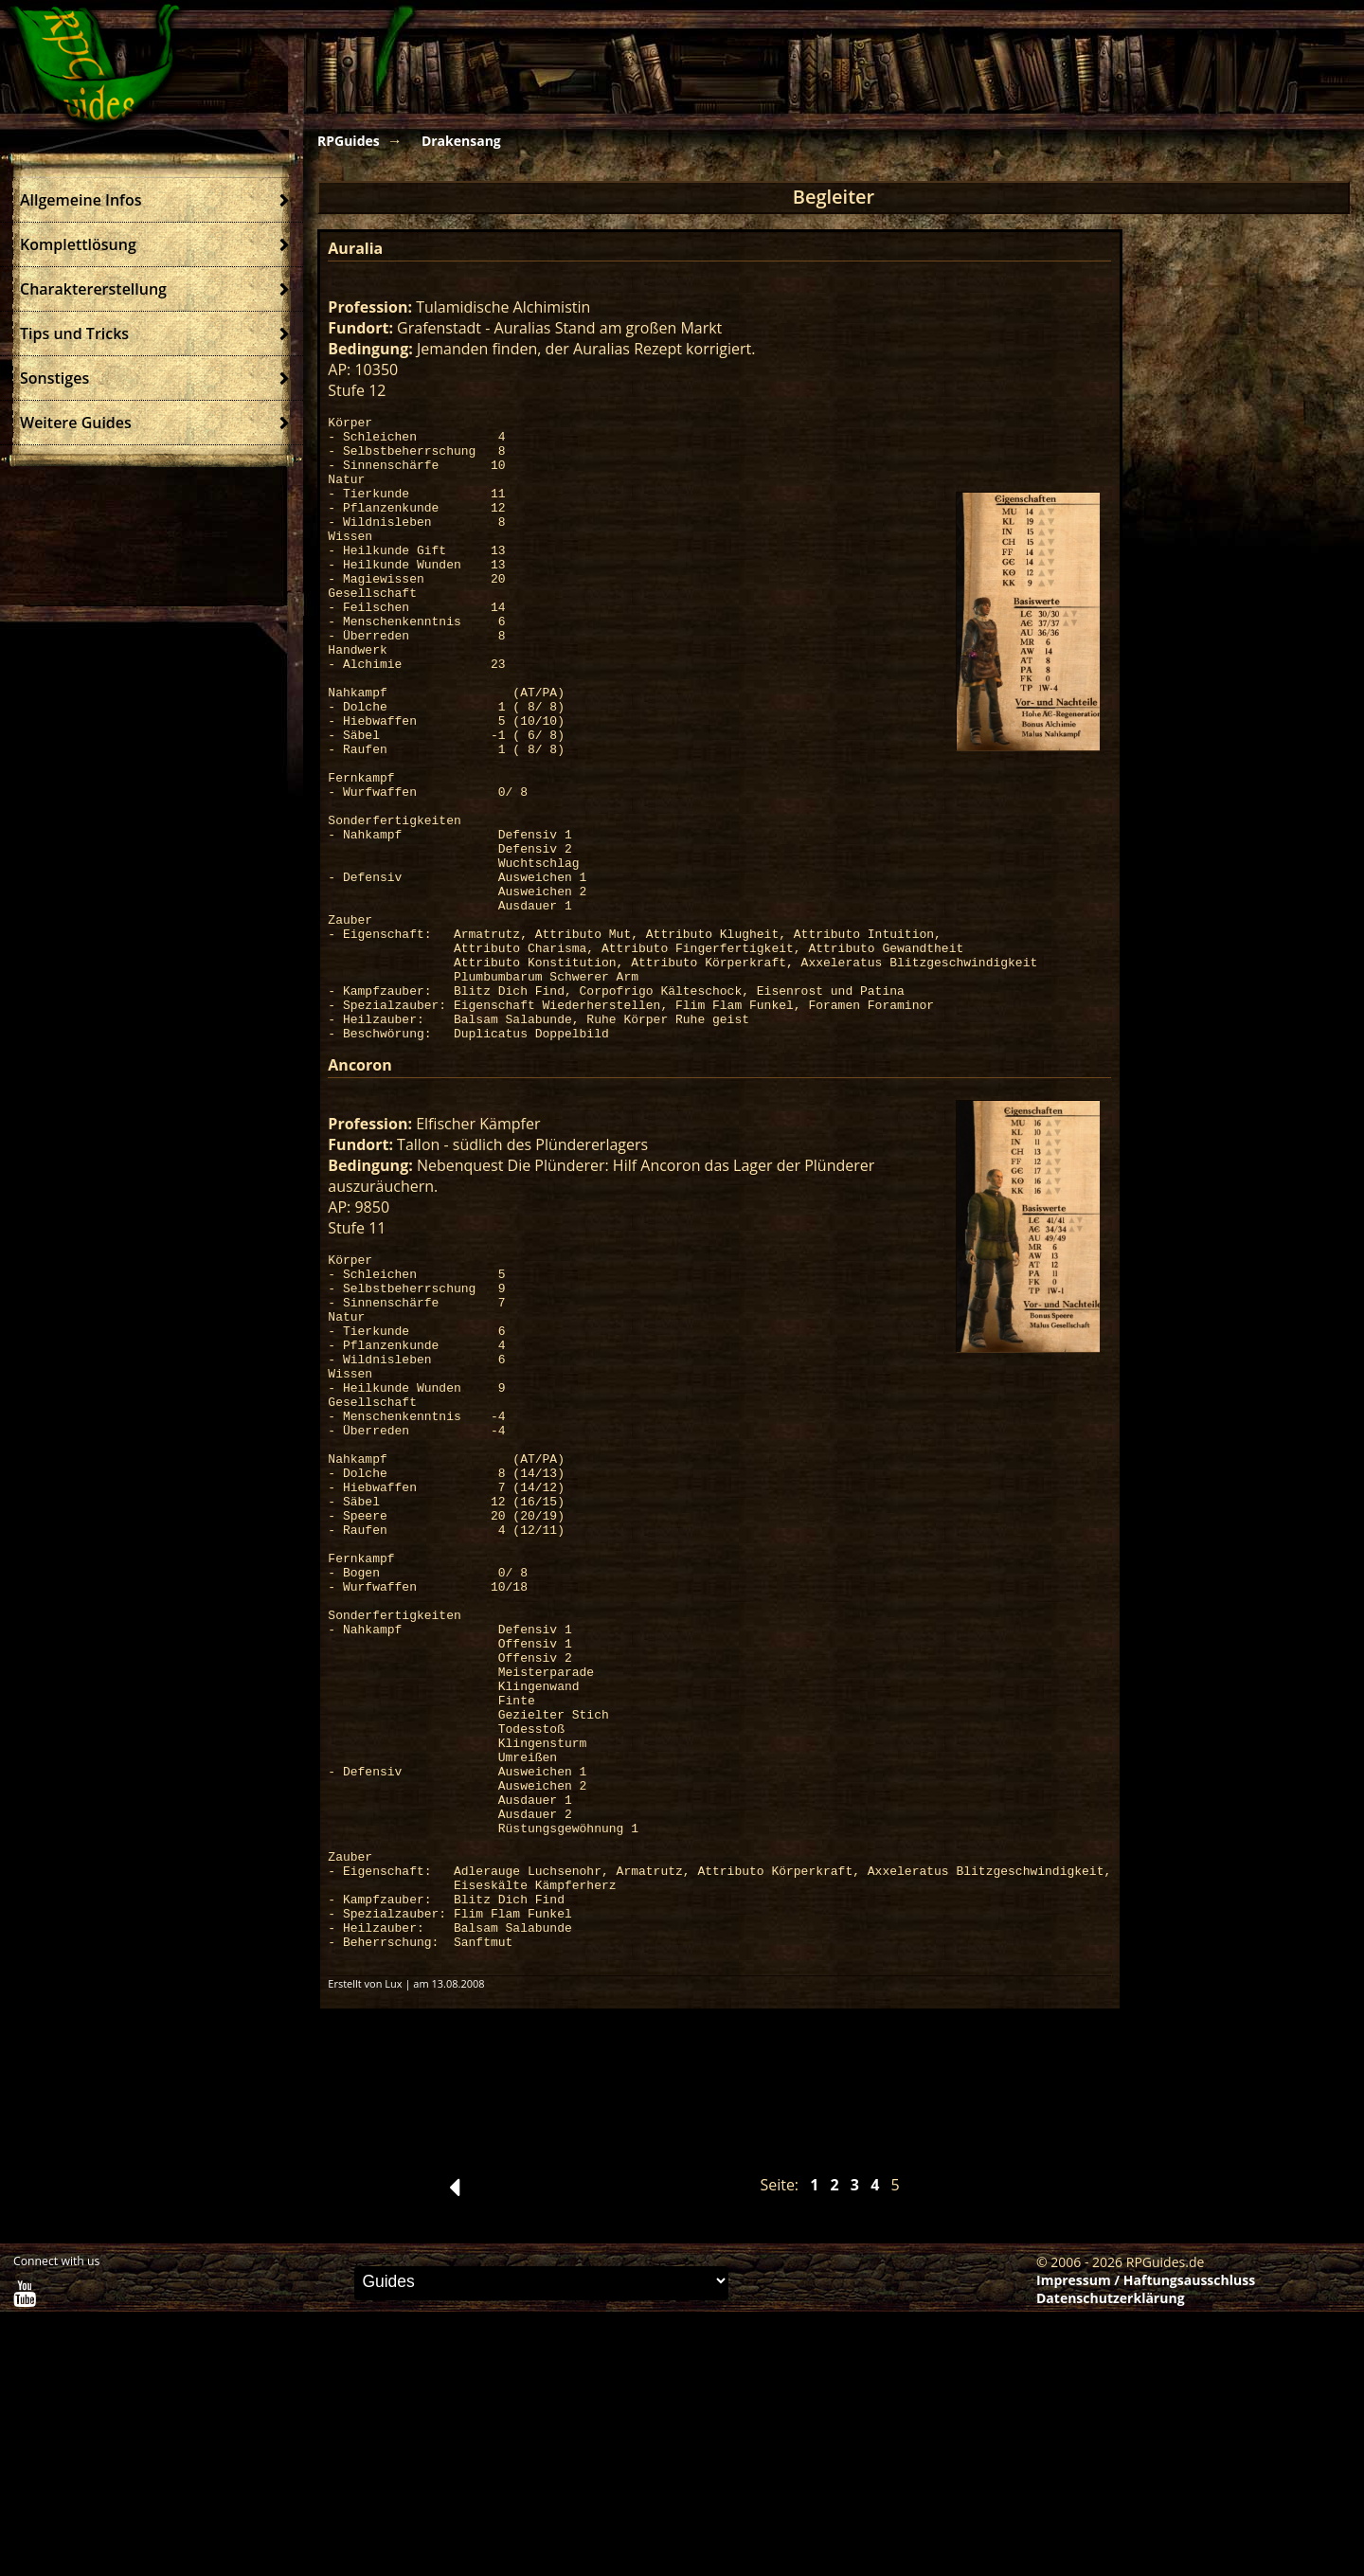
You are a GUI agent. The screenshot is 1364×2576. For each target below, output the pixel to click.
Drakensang (461, 141)
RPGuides (348, 141)
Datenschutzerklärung (1110, 2562)
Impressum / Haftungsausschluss (1145, 2544)
